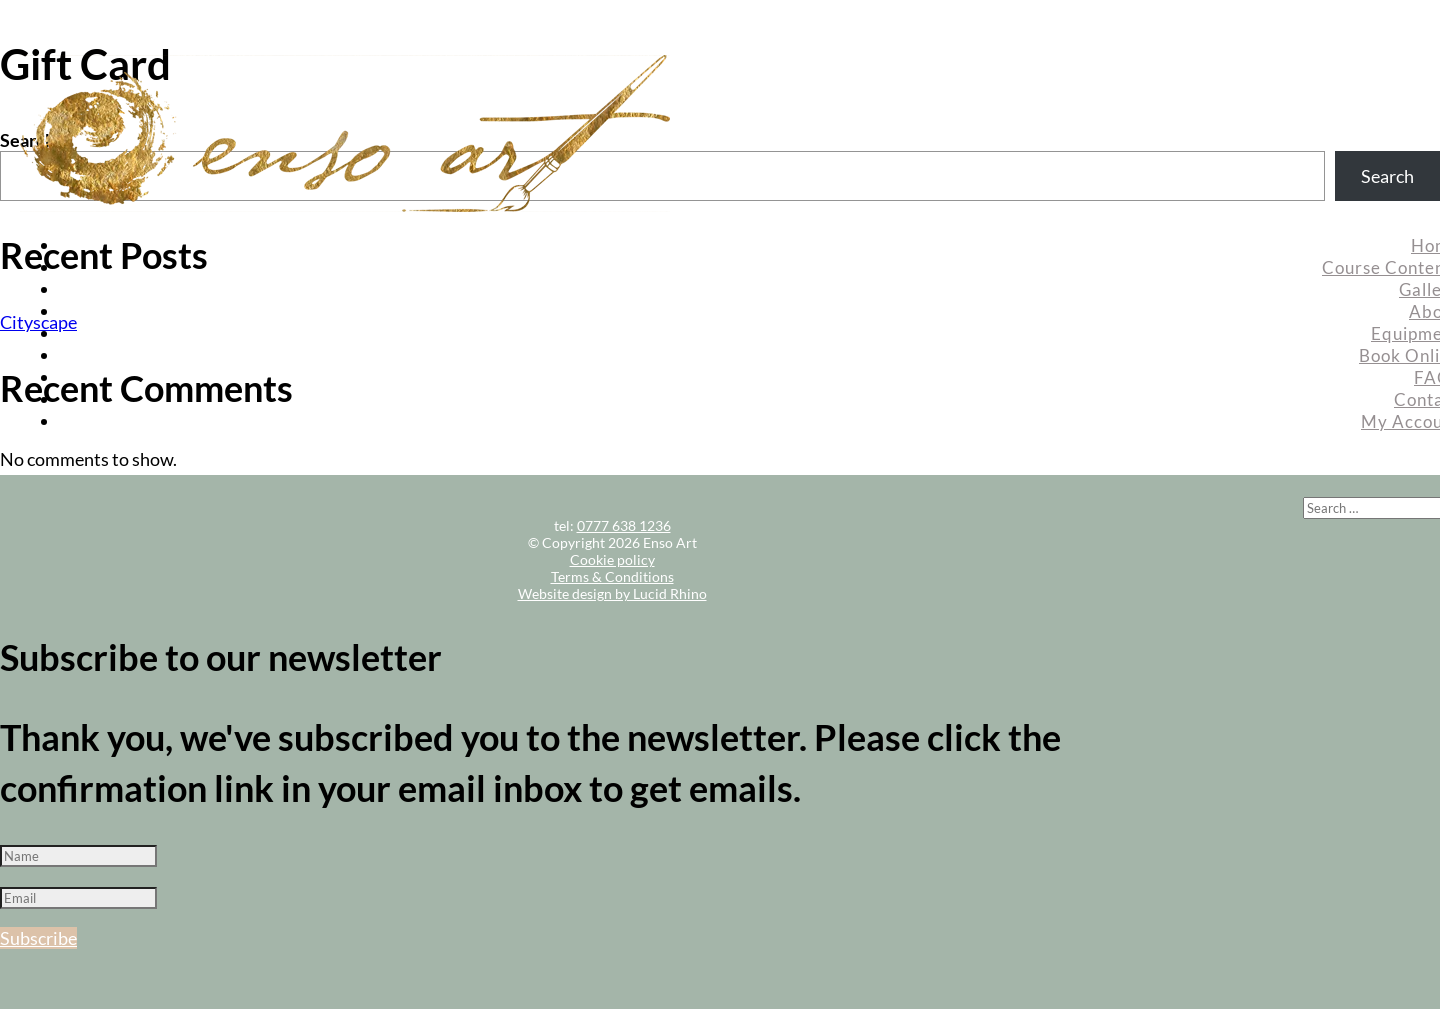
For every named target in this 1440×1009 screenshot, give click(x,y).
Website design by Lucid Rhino (612, 593)
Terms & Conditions (612, 576)
